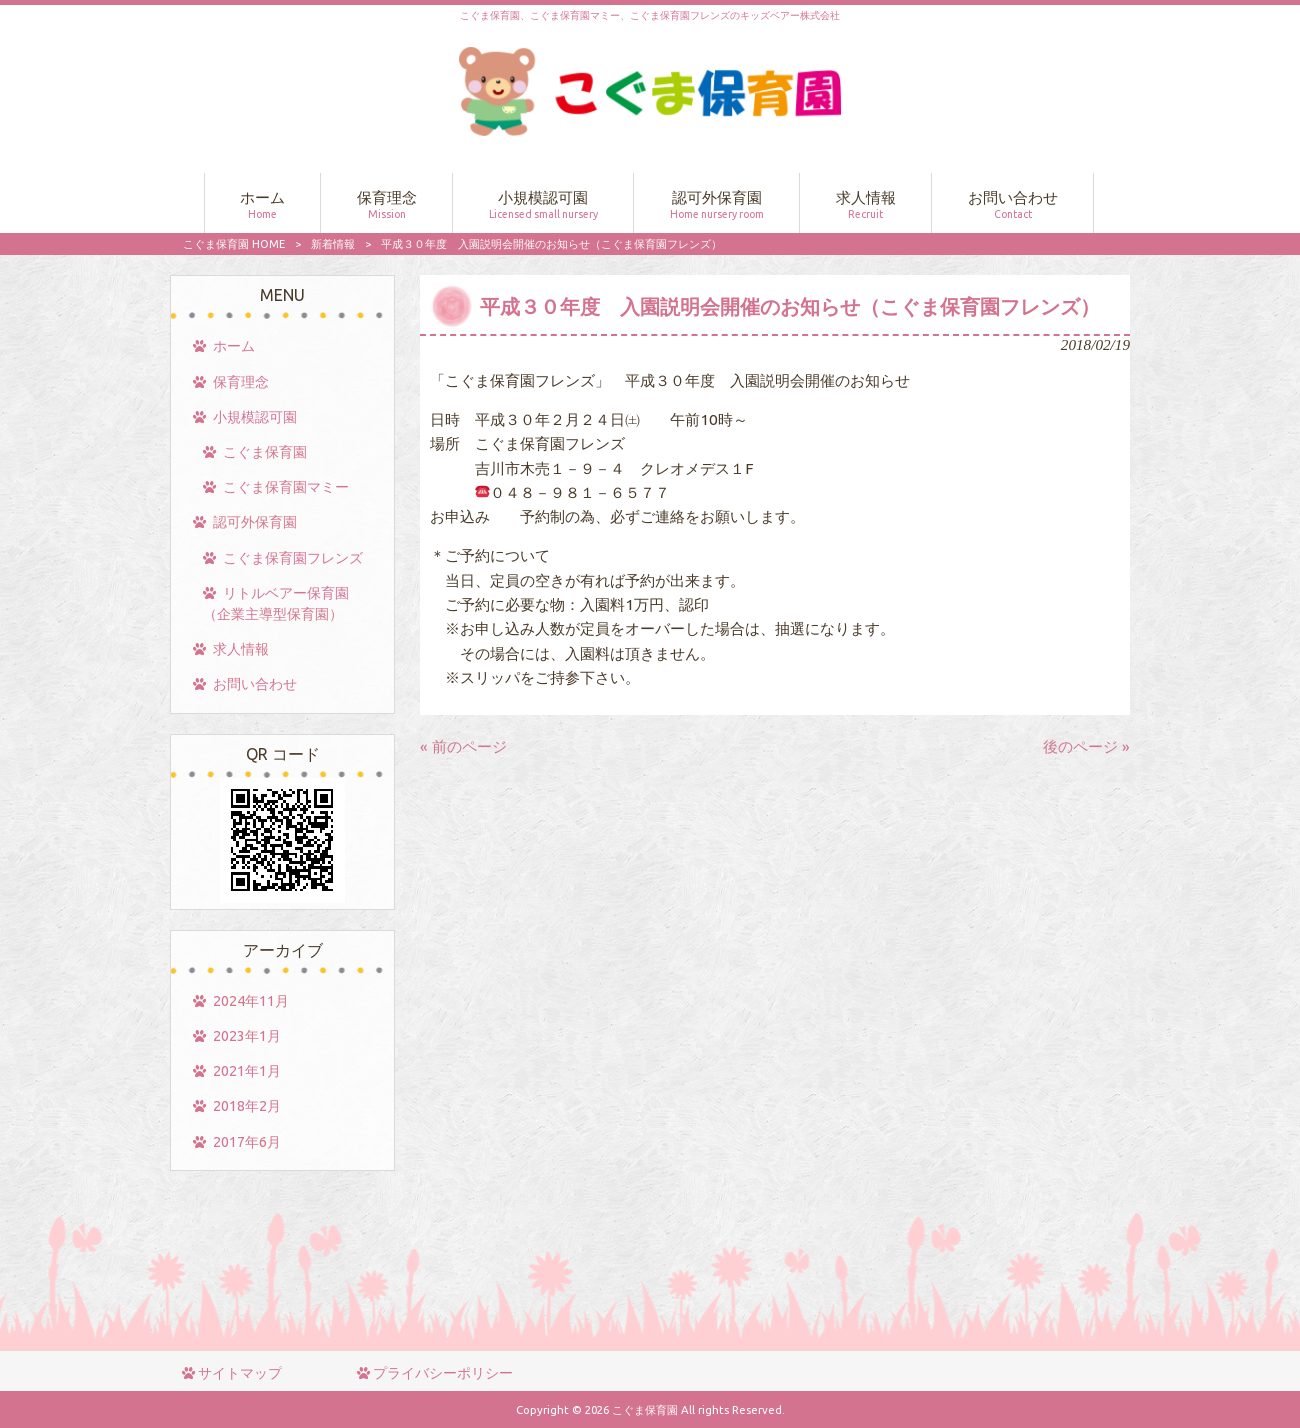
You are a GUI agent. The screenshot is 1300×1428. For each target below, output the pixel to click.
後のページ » (1086, 746)
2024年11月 (251, 1001)
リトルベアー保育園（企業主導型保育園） (276, 603)
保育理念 (241, 382)
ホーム (234, 346)
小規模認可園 (255, 417)
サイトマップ (240, 1373)
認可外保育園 (255, 522)
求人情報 (241, 649)
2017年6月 (247, 1142)
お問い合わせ (255, 684)
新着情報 (333, 244)
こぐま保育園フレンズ (293, 558)
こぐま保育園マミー (286, 487)
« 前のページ (463, 746)
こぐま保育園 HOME (234, 244)
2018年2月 (247, 1106)
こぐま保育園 (265, 452)
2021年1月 (247, 1071)
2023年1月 (247, 1036)
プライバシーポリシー (443, 1373)
